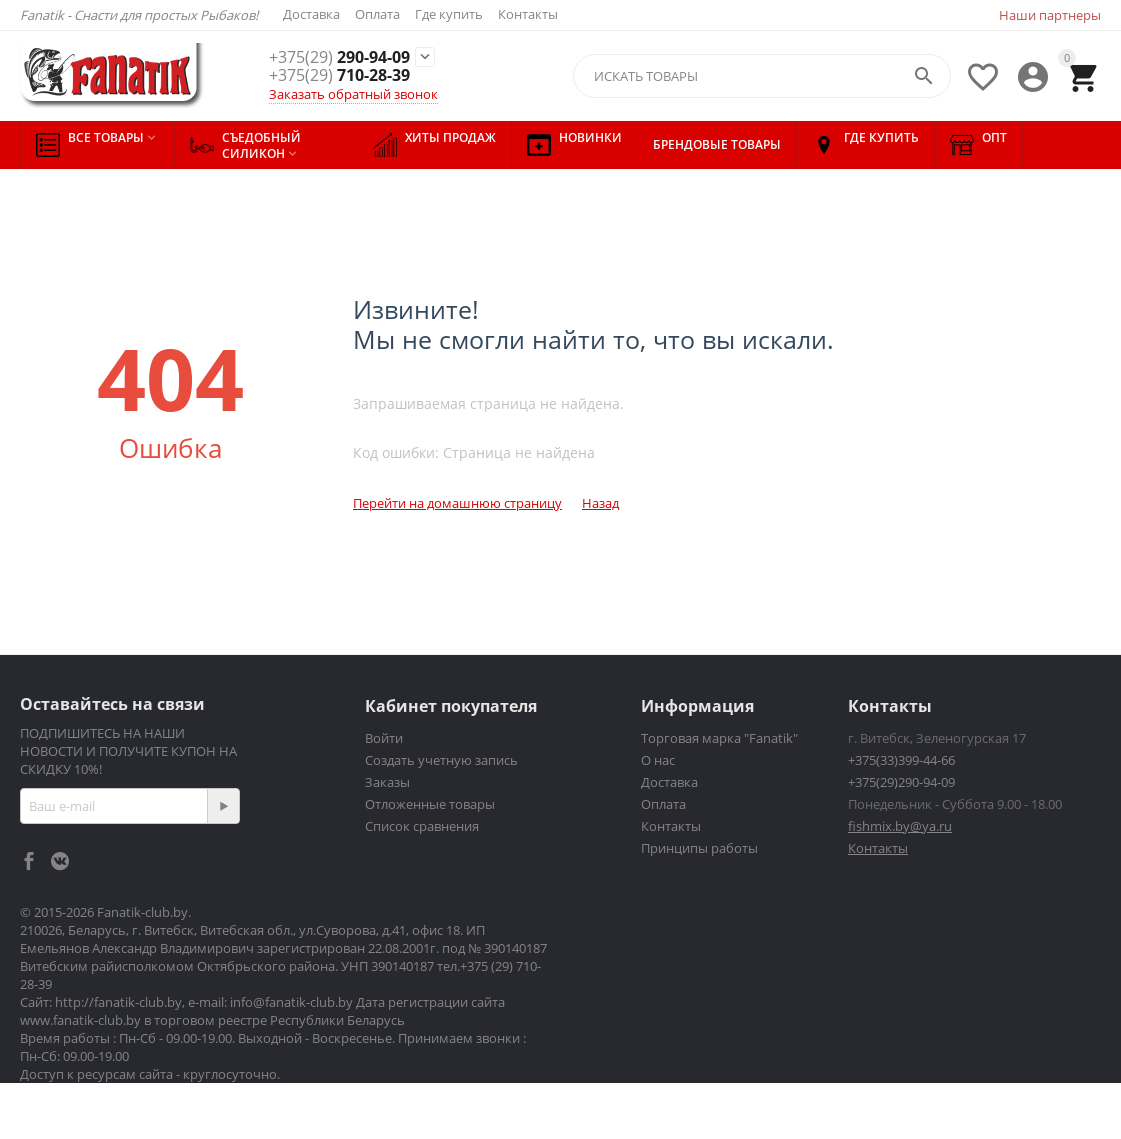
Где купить (449, 14)
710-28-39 (339, 76)
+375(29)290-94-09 (901, 782)
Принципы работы (699, 848)
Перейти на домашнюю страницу (457, 503)
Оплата (377, 14)
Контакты (528, 14)
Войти (384, 738)
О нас (658, 760)
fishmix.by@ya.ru (900, 826)
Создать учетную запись (441, 760)
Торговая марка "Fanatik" (719, 738)
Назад (600, 503)
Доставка (311, 14)
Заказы (387, 782)
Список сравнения (422, 826)
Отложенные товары (430, 804)
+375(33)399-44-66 (901, 760)
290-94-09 (339, 58)
